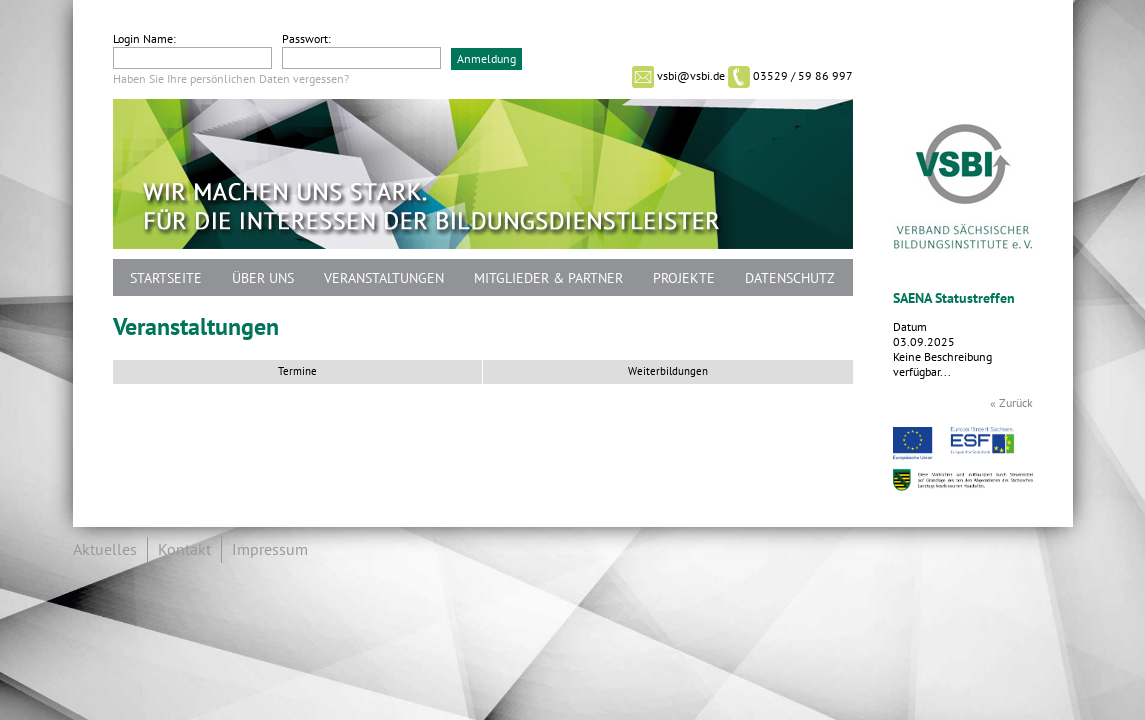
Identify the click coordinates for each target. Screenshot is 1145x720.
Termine (297, 371)
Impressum (270, 550)
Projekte (684, 278)
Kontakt (184, 550)
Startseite (166, 278)
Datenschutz (790, 278)
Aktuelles (105, 550)
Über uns (263, 278)
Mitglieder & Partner (548, 278)
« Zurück (1011, 403)
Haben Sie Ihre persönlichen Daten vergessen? (231, 79)
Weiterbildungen (668, 371)
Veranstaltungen (384, 278)
